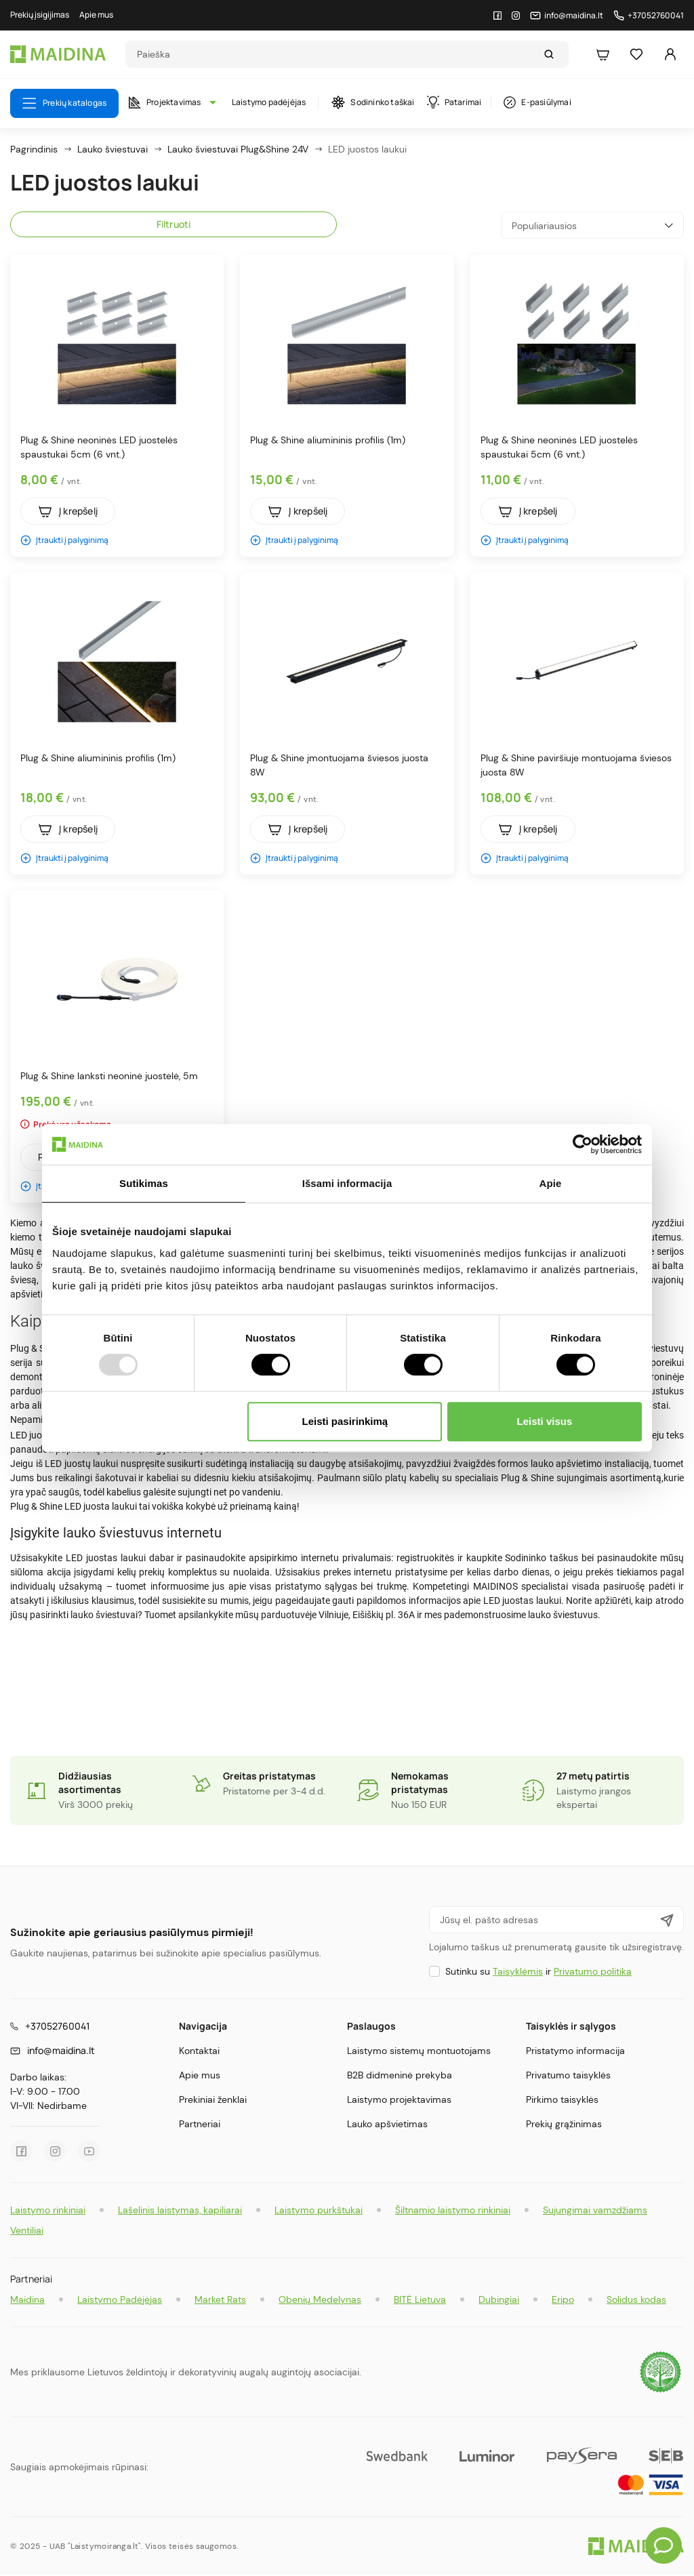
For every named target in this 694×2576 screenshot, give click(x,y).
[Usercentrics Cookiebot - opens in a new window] (582, 1144)
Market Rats (220, 2299)
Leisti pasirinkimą (345, 1421)
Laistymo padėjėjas (269, 102)
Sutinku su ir (538, 1971)
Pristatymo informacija (575, 2051)
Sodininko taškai (372, 102)
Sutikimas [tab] (143, 1183)
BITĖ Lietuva (420, 2299)
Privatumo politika (593, 1971)
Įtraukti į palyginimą (64, 540)
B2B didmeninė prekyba (399, 2075)
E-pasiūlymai (537, 102)
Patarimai (454, 102)
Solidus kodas (636, 2299)
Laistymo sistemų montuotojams (419, 2051)
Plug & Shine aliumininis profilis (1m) (327, 440)
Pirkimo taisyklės (562, 2099)
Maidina (27, 2299)
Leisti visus (545, 1421)
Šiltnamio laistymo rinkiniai (452, 2210)
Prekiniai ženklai (213, 2099)
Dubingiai (498, 2299)
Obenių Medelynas (320, 2299)
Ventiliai (26, 2230)
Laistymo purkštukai (318, 2210)
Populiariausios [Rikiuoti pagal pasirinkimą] (592, 225)
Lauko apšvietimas (387, 2124)
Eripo (563, 2299)
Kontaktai (199, 2051)
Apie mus (199, 2075)
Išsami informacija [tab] (347, 1183)
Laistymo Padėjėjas (119, 2299)
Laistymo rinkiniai (47, 2210)
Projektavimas (169, 102)
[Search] (334, 54)
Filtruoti (174, 224)
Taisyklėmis (518, 1971)
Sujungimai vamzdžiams (595, 2210)
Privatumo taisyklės (568, 2075)
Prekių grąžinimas (564, 2124)
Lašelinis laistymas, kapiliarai (180, 2210)
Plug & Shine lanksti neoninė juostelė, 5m (109, 1076)
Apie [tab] (550, 1183)
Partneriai (199, 2124)
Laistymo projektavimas (399, 2099)
